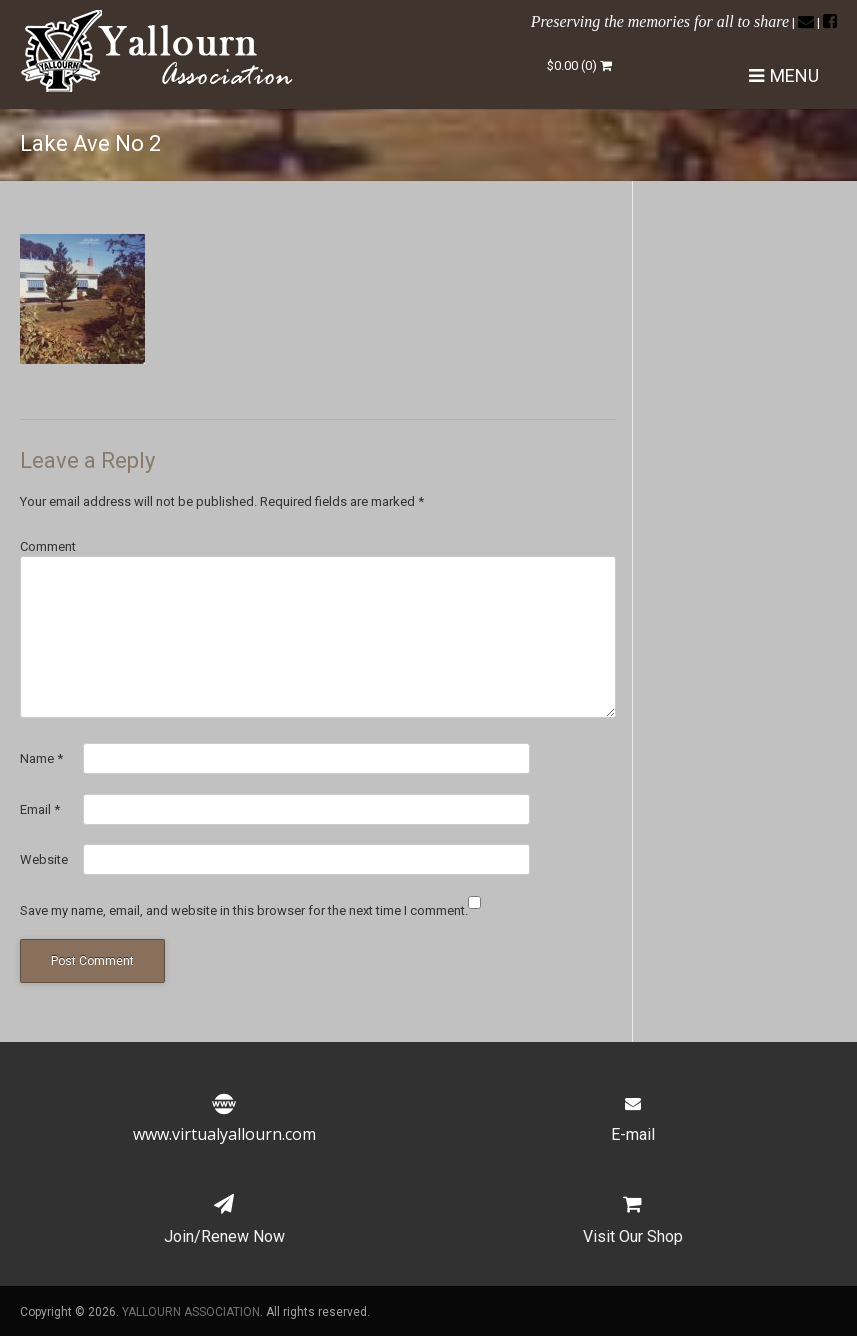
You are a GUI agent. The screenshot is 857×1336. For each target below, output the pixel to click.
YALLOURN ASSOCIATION (191, 1312)
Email (40, 809)
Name (41, 758)
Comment (48, 546)
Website (44, 859)
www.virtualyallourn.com (224, 1122)
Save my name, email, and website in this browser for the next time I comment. (244, 910)
